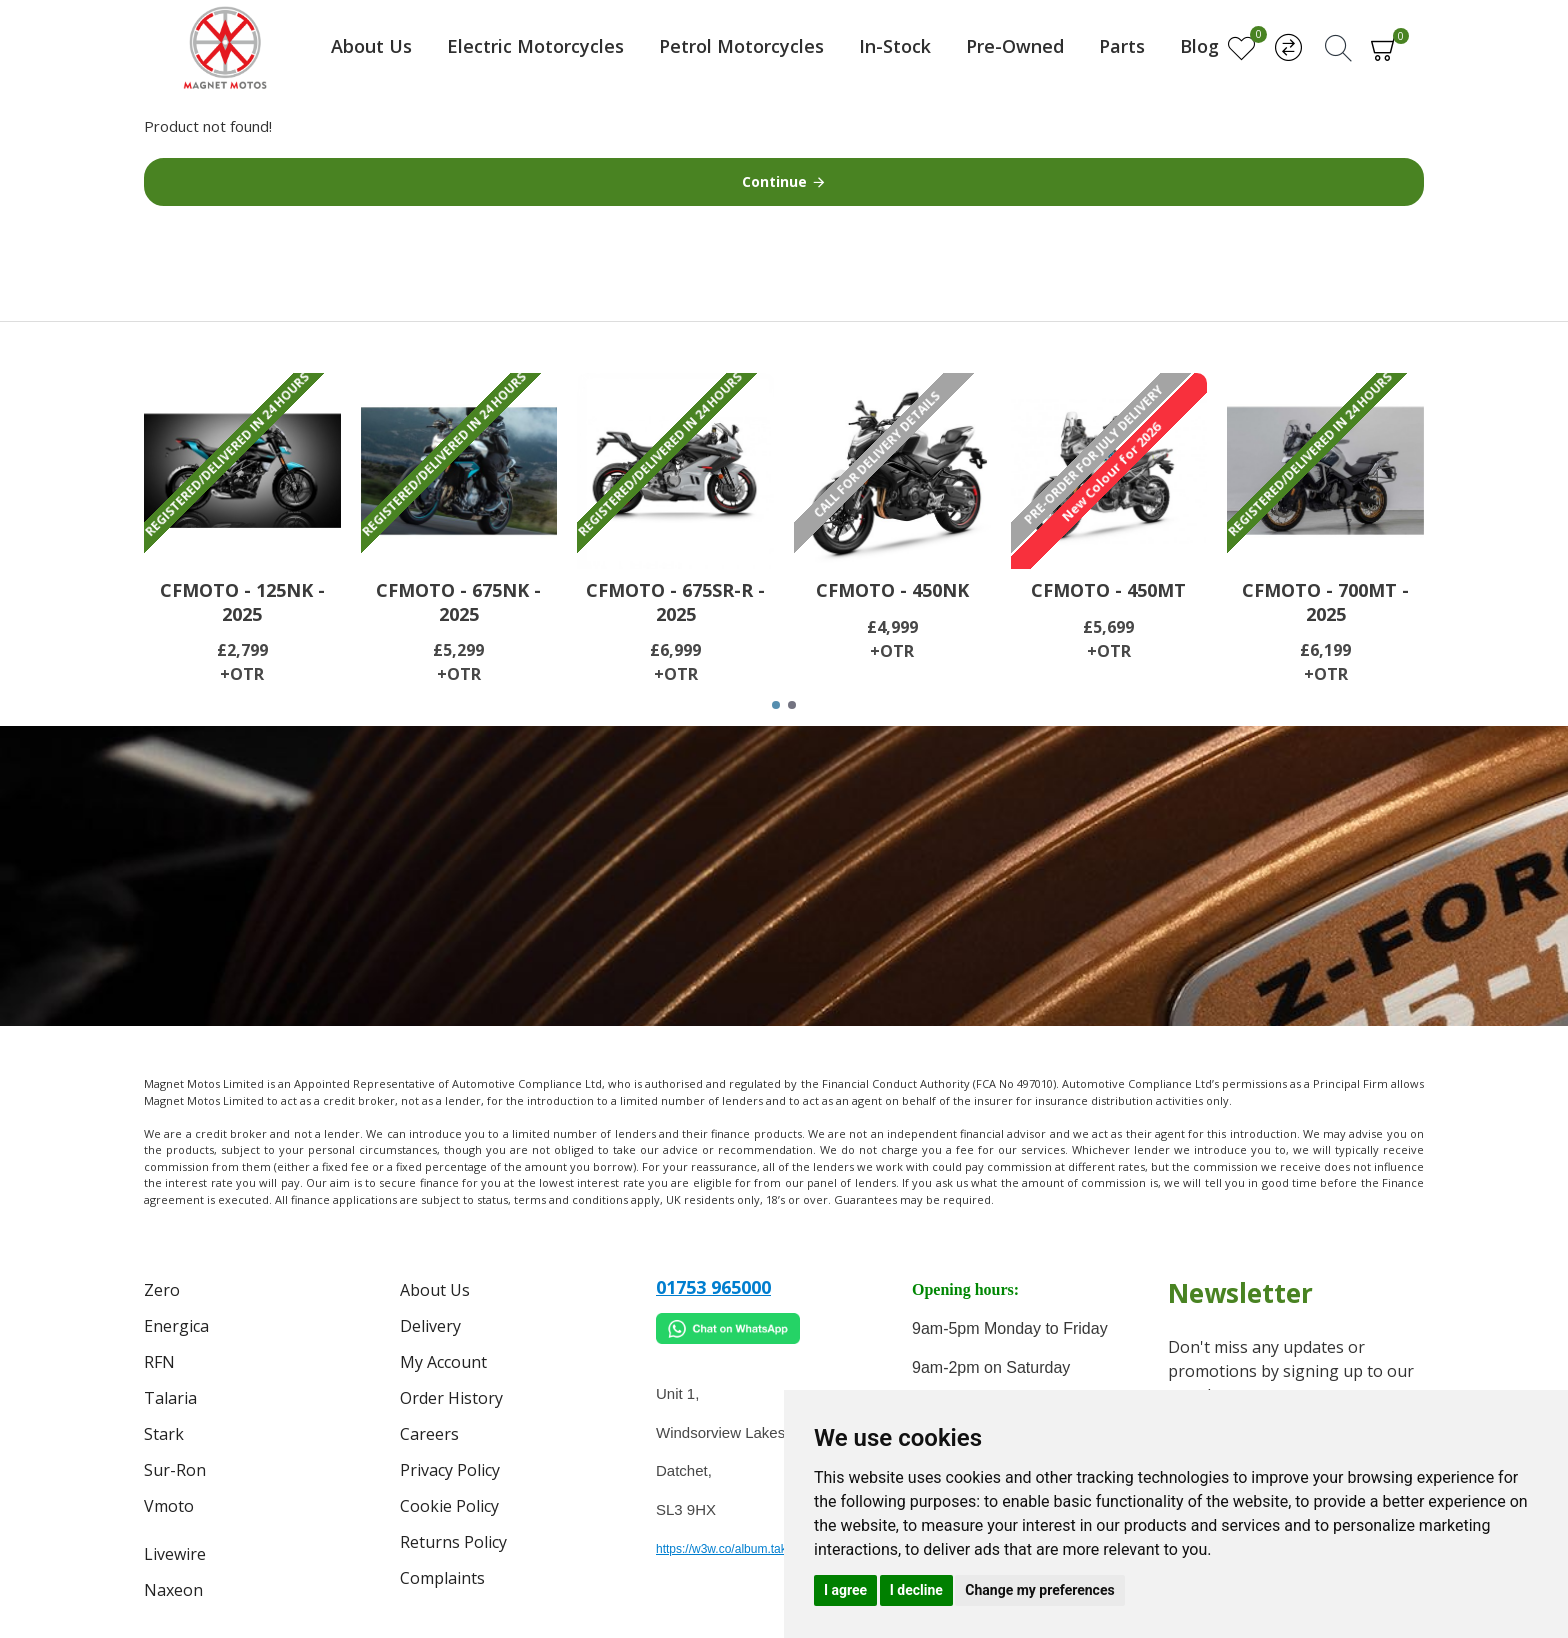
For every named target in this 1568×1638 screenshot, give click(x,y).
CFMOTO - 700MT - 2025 (1325, 602)
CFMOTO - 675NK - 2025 (458, 602)
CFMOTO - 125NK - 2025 (242, 602)
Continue (774, 181)
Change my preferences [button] (1039, 1590)
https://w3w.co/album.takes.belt (739, 1549)
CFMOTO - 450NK (892, 590)
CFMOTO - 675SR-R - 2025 (675, 602)
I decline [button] (916, 1590)
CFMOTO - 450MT (1108, 590)
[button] (776, 705)
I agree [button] (845, 1590)
